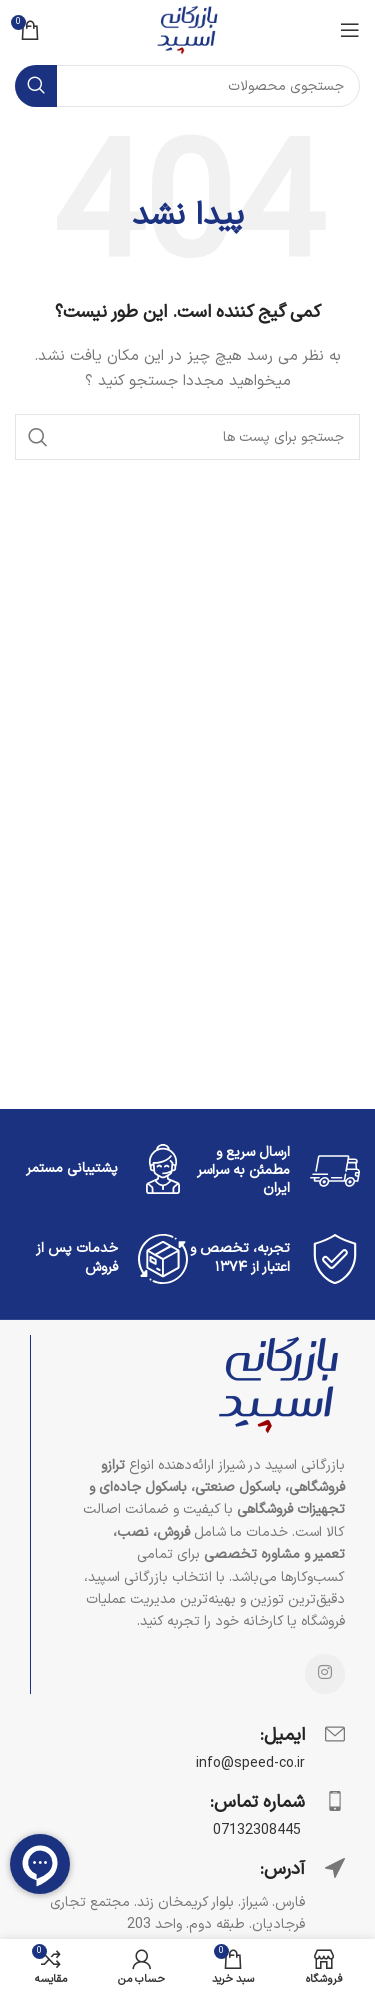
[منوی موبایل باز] (350, 30)
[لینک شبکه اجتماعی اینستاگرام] (325, 1674)
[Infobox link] (187, 1747)
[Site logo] (187, 29)
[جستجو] (187, 86)
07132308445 (259, 1830)
